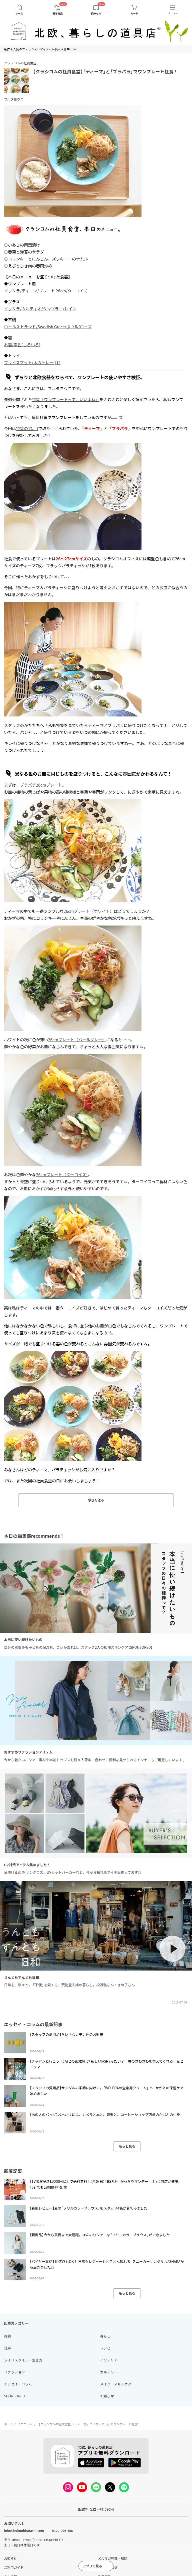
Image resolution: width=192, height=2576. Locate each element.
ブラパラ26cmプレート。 (43, 785)
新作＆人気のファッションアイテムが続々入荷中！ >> (40, 49)
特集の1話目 (27, 428)
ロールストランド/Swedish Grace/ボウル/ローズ (48, 327)
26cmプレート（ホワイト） (89, 911)
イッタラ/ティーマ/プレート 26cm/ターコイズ (46, 291)
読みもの (96, 13)
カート (134, 13)
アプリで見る (92, 2566)
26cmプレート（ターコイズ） (62, 1174)
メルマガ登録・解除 (112, 2558)
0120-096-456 (62, 2530)
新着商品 (57, 13)
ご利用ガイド (14, 2567)
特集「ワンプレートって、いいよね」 (66, 399)
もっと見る (127, 2146)
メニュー (173, 13)
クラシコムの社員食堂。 (22, 63)
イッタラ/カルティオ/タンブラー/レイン (40, 309)
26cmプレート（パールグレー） (77, 1040)
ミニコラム (25, 2424)
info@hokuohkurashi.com (24, 2530)
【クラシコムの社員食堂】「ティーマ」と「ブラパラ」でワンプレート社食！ (105, 71)
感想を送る (96, 1500)
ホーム (19, 13)
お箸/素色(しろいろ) (22, 345)
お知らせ (10, 2558)
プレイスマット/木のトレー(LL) (32, 362)
